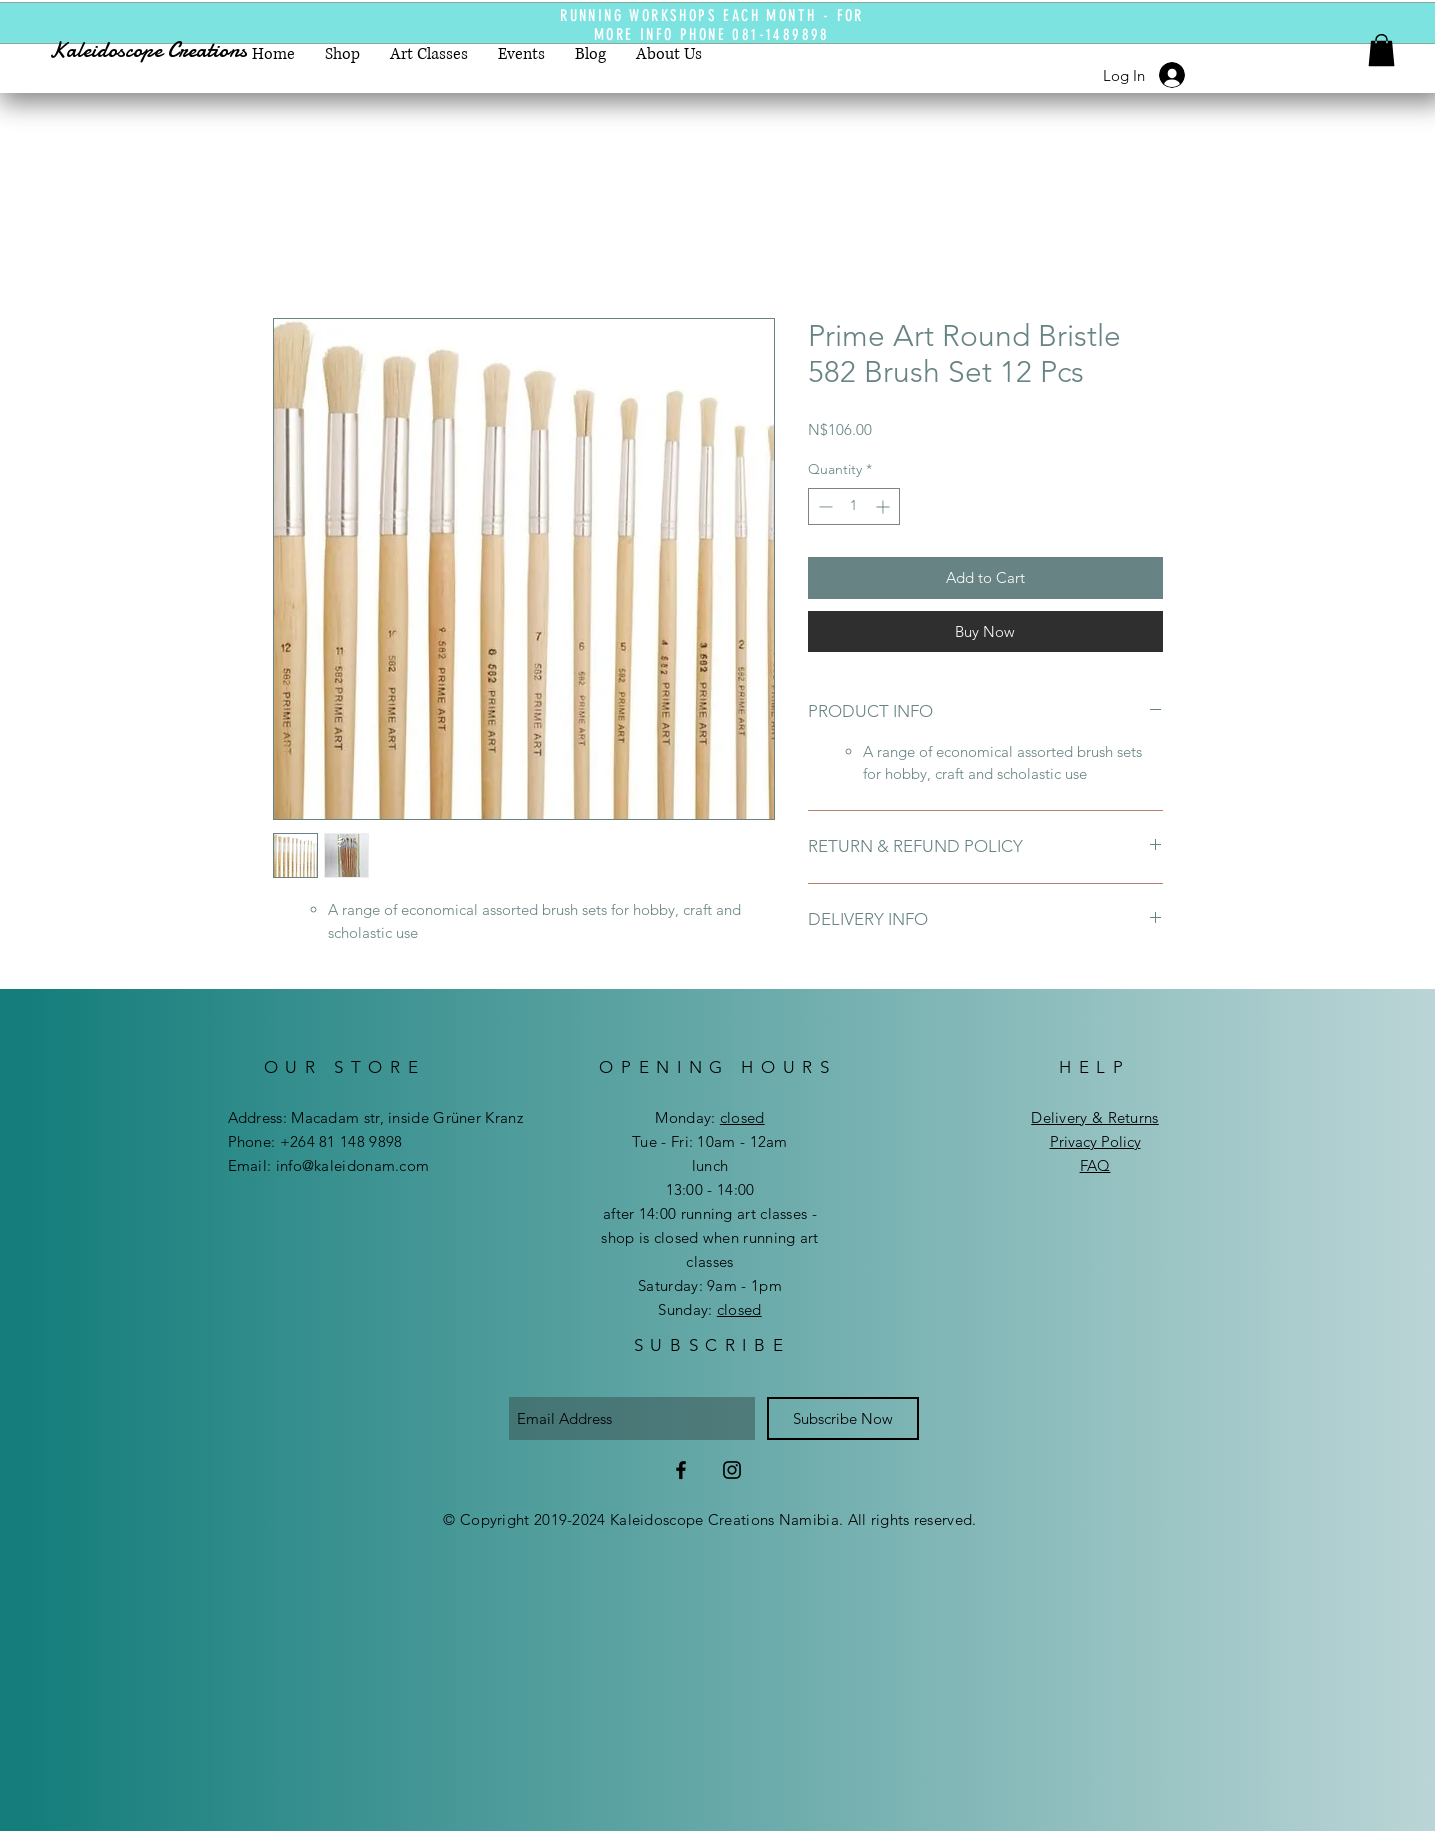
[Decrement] (823, 506)
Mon (670, 1117)
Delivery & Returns (1094, 1117)
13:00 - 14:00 (710, 1189)
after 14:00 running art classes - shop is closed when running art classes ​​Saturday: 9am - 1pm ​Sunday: (709, 1261)
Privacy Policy (1095, 1141)
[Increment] (884, 506)
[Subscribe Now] (843, 1418)
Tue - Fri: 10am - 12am (710, 1141)
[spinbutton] (854, 506)
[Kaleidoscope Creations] (166, 50)
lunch (710, 1165)
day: (725, 1117)
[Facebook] (681, 1470)
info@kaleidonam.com (353, 1165)
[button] (1381, 50)
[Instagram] (732, 1470)
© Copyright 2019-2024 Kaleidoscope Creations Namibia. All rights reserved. (709, 1519)
